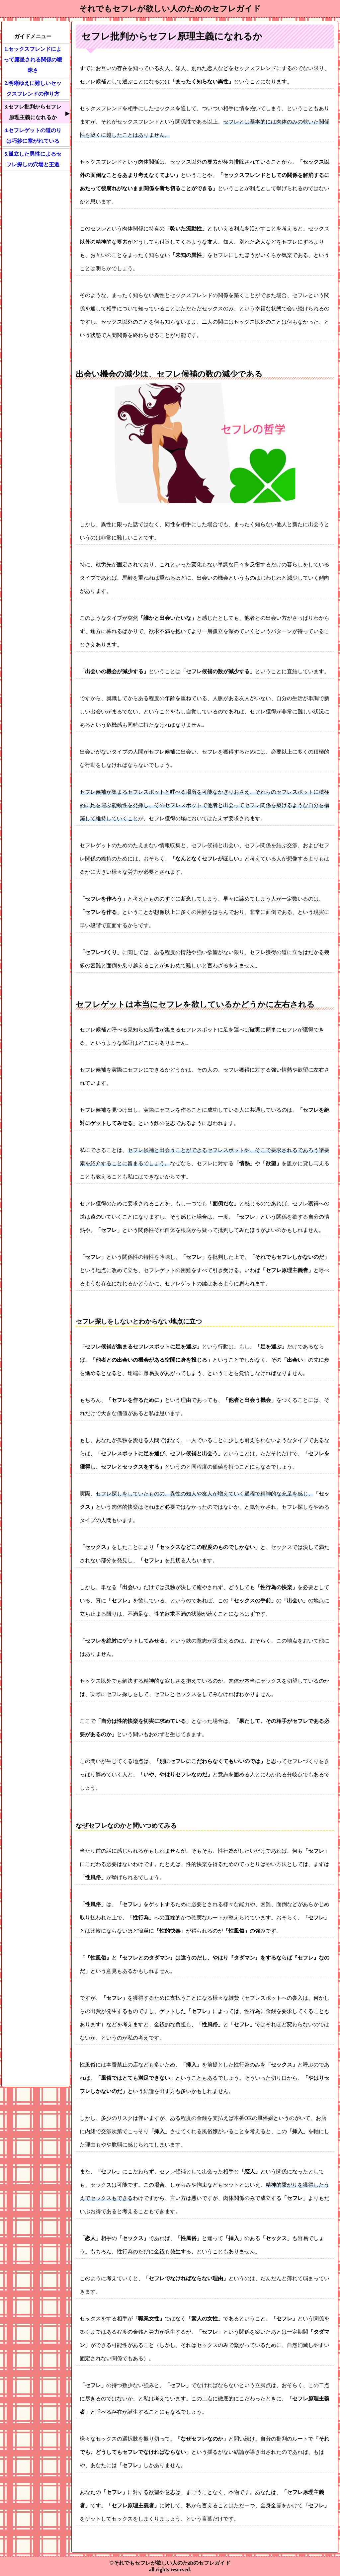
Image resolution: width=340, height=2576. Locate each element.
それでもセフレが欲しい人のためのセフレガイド (170, 8)
